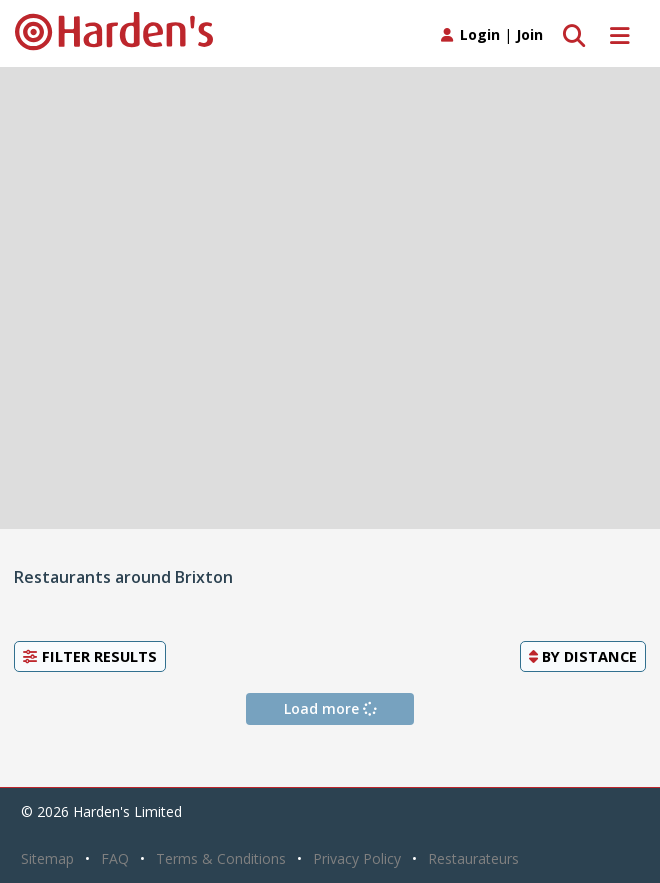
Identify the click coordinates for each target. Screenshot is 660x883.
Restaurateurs (473, 858)
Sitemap (47, 858)
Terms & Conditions (221, 858)
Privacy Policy (357, 858)
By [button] (583, 656)
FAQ (115, 858)
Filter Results (90, 656)
